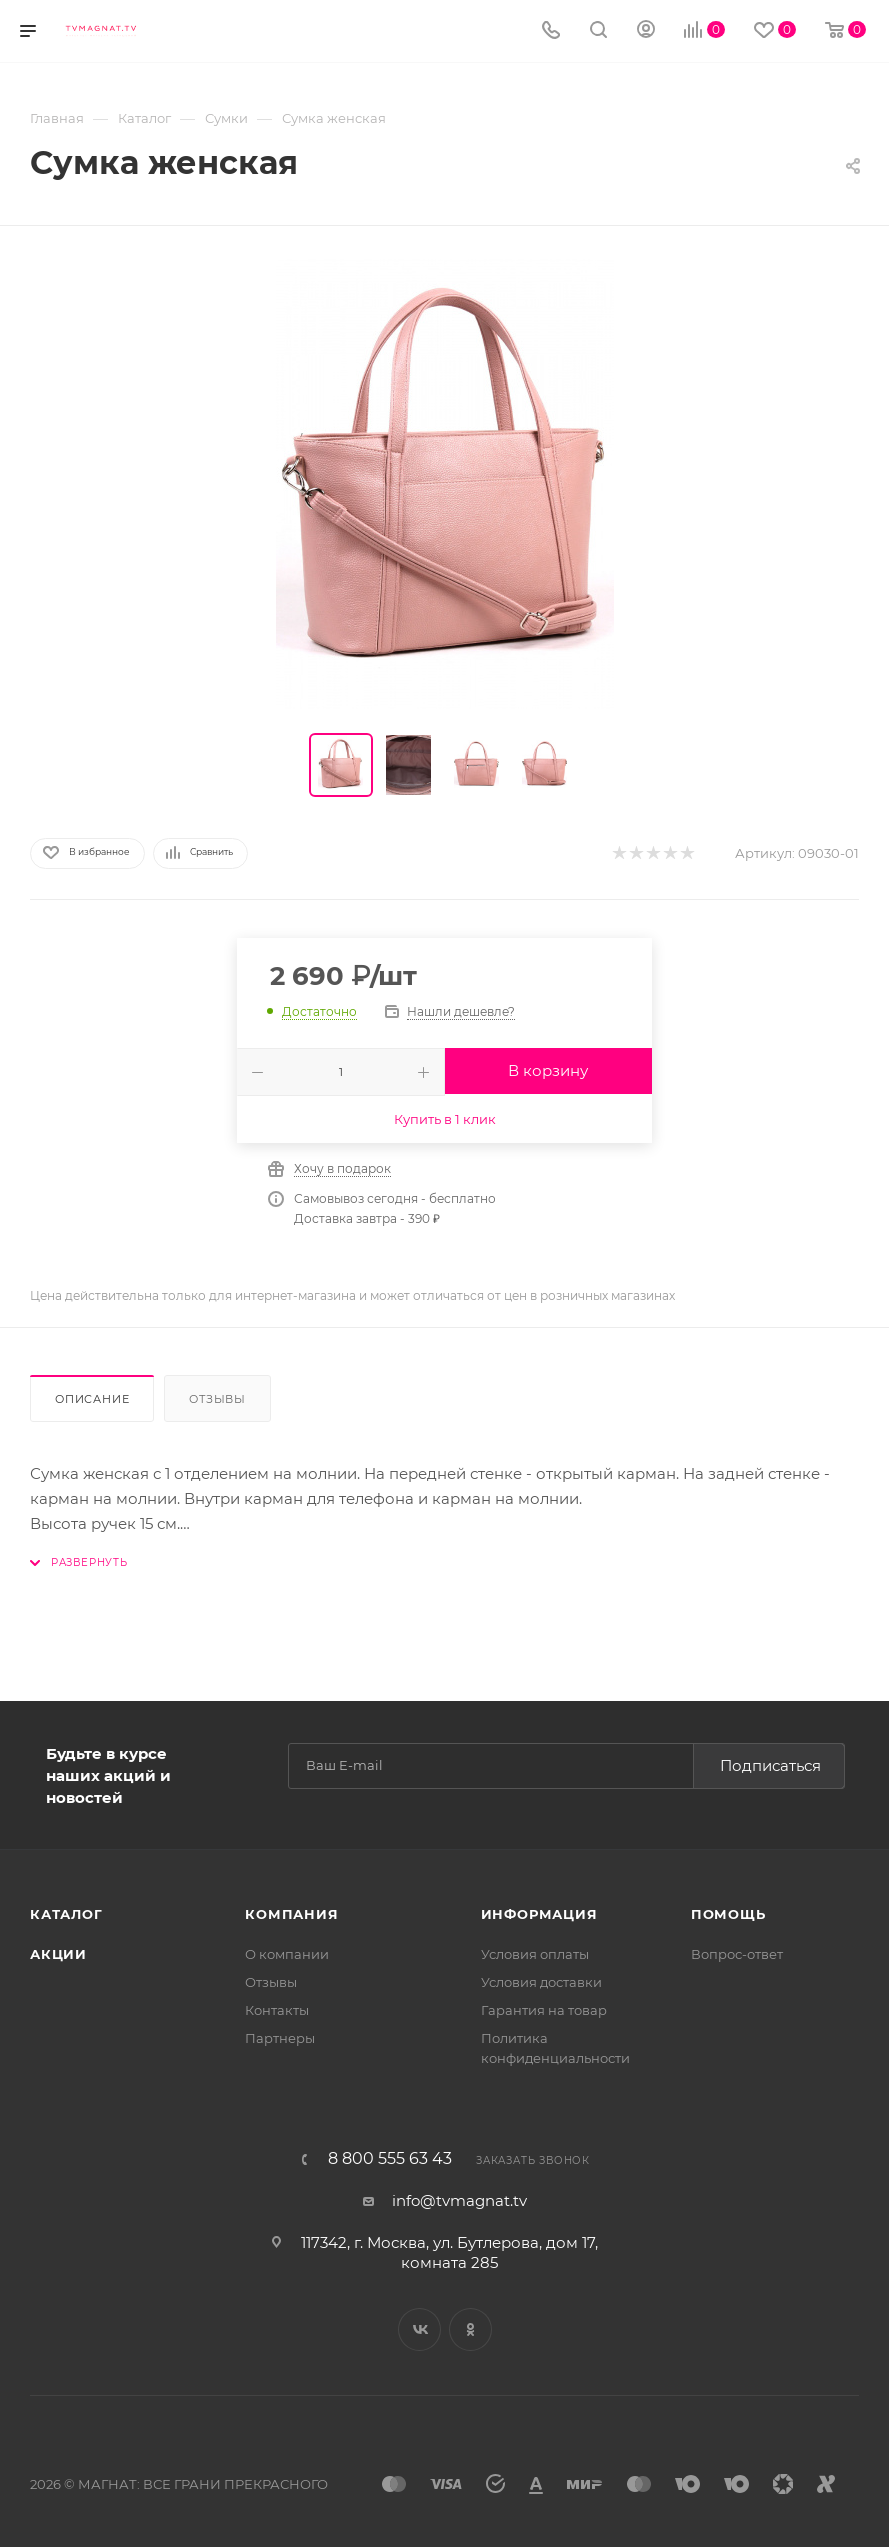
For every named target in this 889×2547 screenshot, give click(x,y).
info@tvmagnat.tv (459, 2200)
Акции (58, 1954)
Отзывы (217, 1399)
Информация (539, 1914)
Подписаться (770, 1765)
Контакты (277, 2010)
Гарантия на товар (544, 2010)
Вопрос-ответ (737, 1954)
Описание (92, 1399)
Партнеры (280, 2038)
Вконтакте (419, 2329)
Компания (291, 1914)
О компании (287, 1954)
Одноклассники (470, 2329)
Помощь (728, 1914)
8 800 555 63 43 (390, 2159)
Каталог (66, 1914)
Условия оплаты (535, 1954)
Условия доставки (541, 1982)
